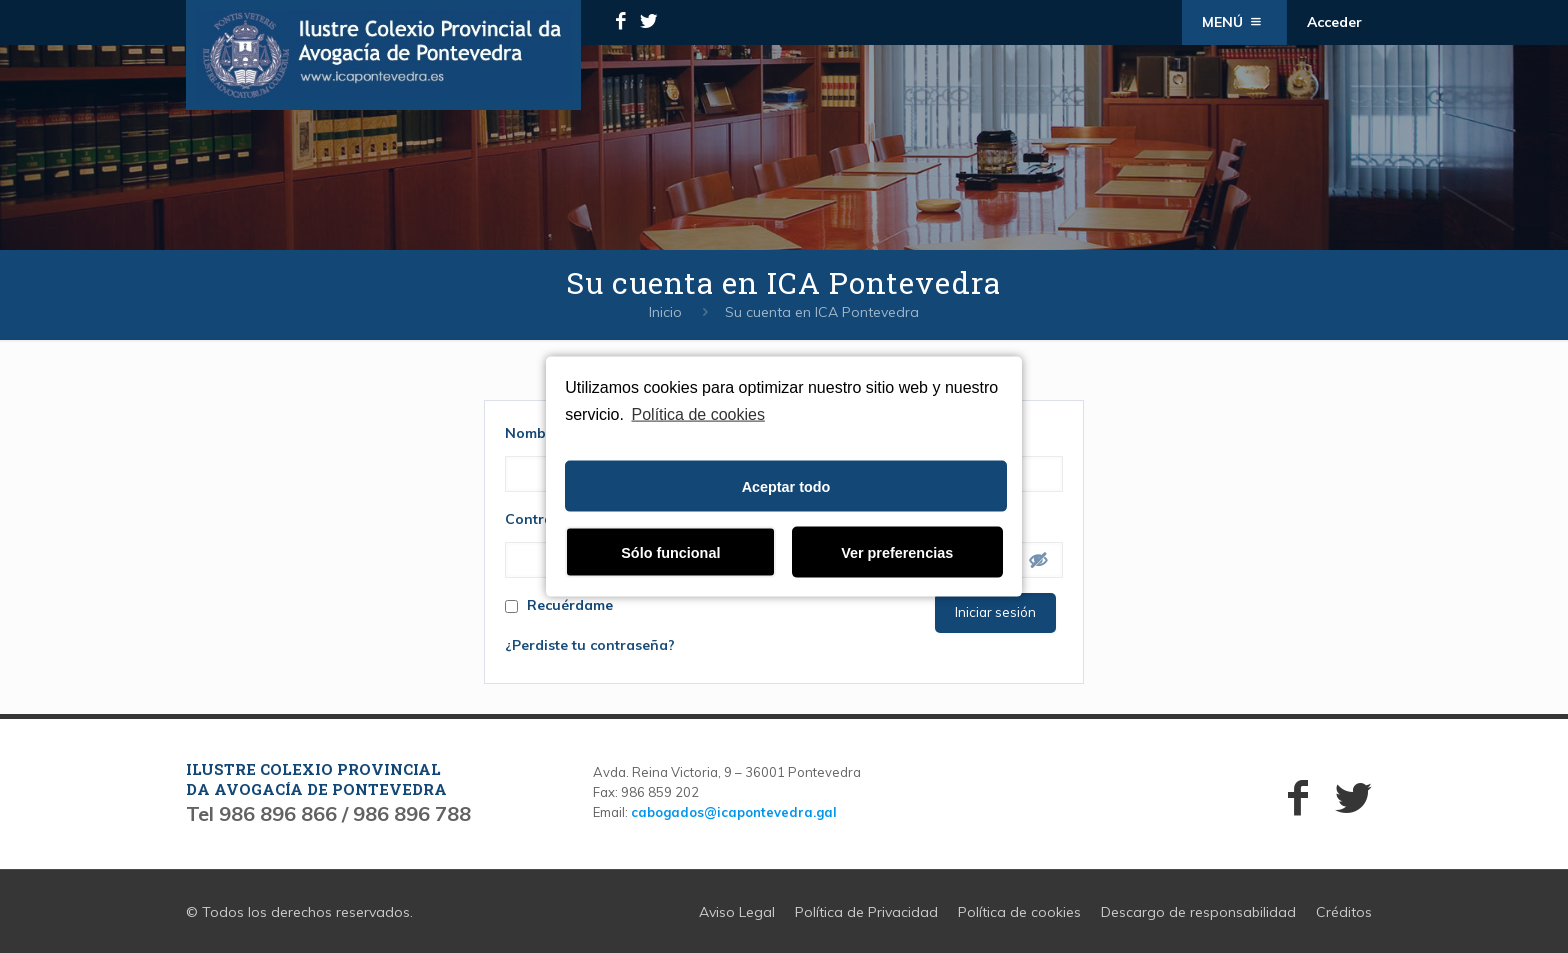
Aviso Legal (737, 912)
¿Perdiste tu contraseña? (590, 645)
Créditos (1344, 912)
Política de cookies (698, 413)
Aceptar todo (786, 486)
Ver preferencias (897, 552)
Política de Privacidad (866, 912)
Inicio (665, 312)
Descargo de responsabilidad (1198, 912)
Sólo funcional (670, 552)
